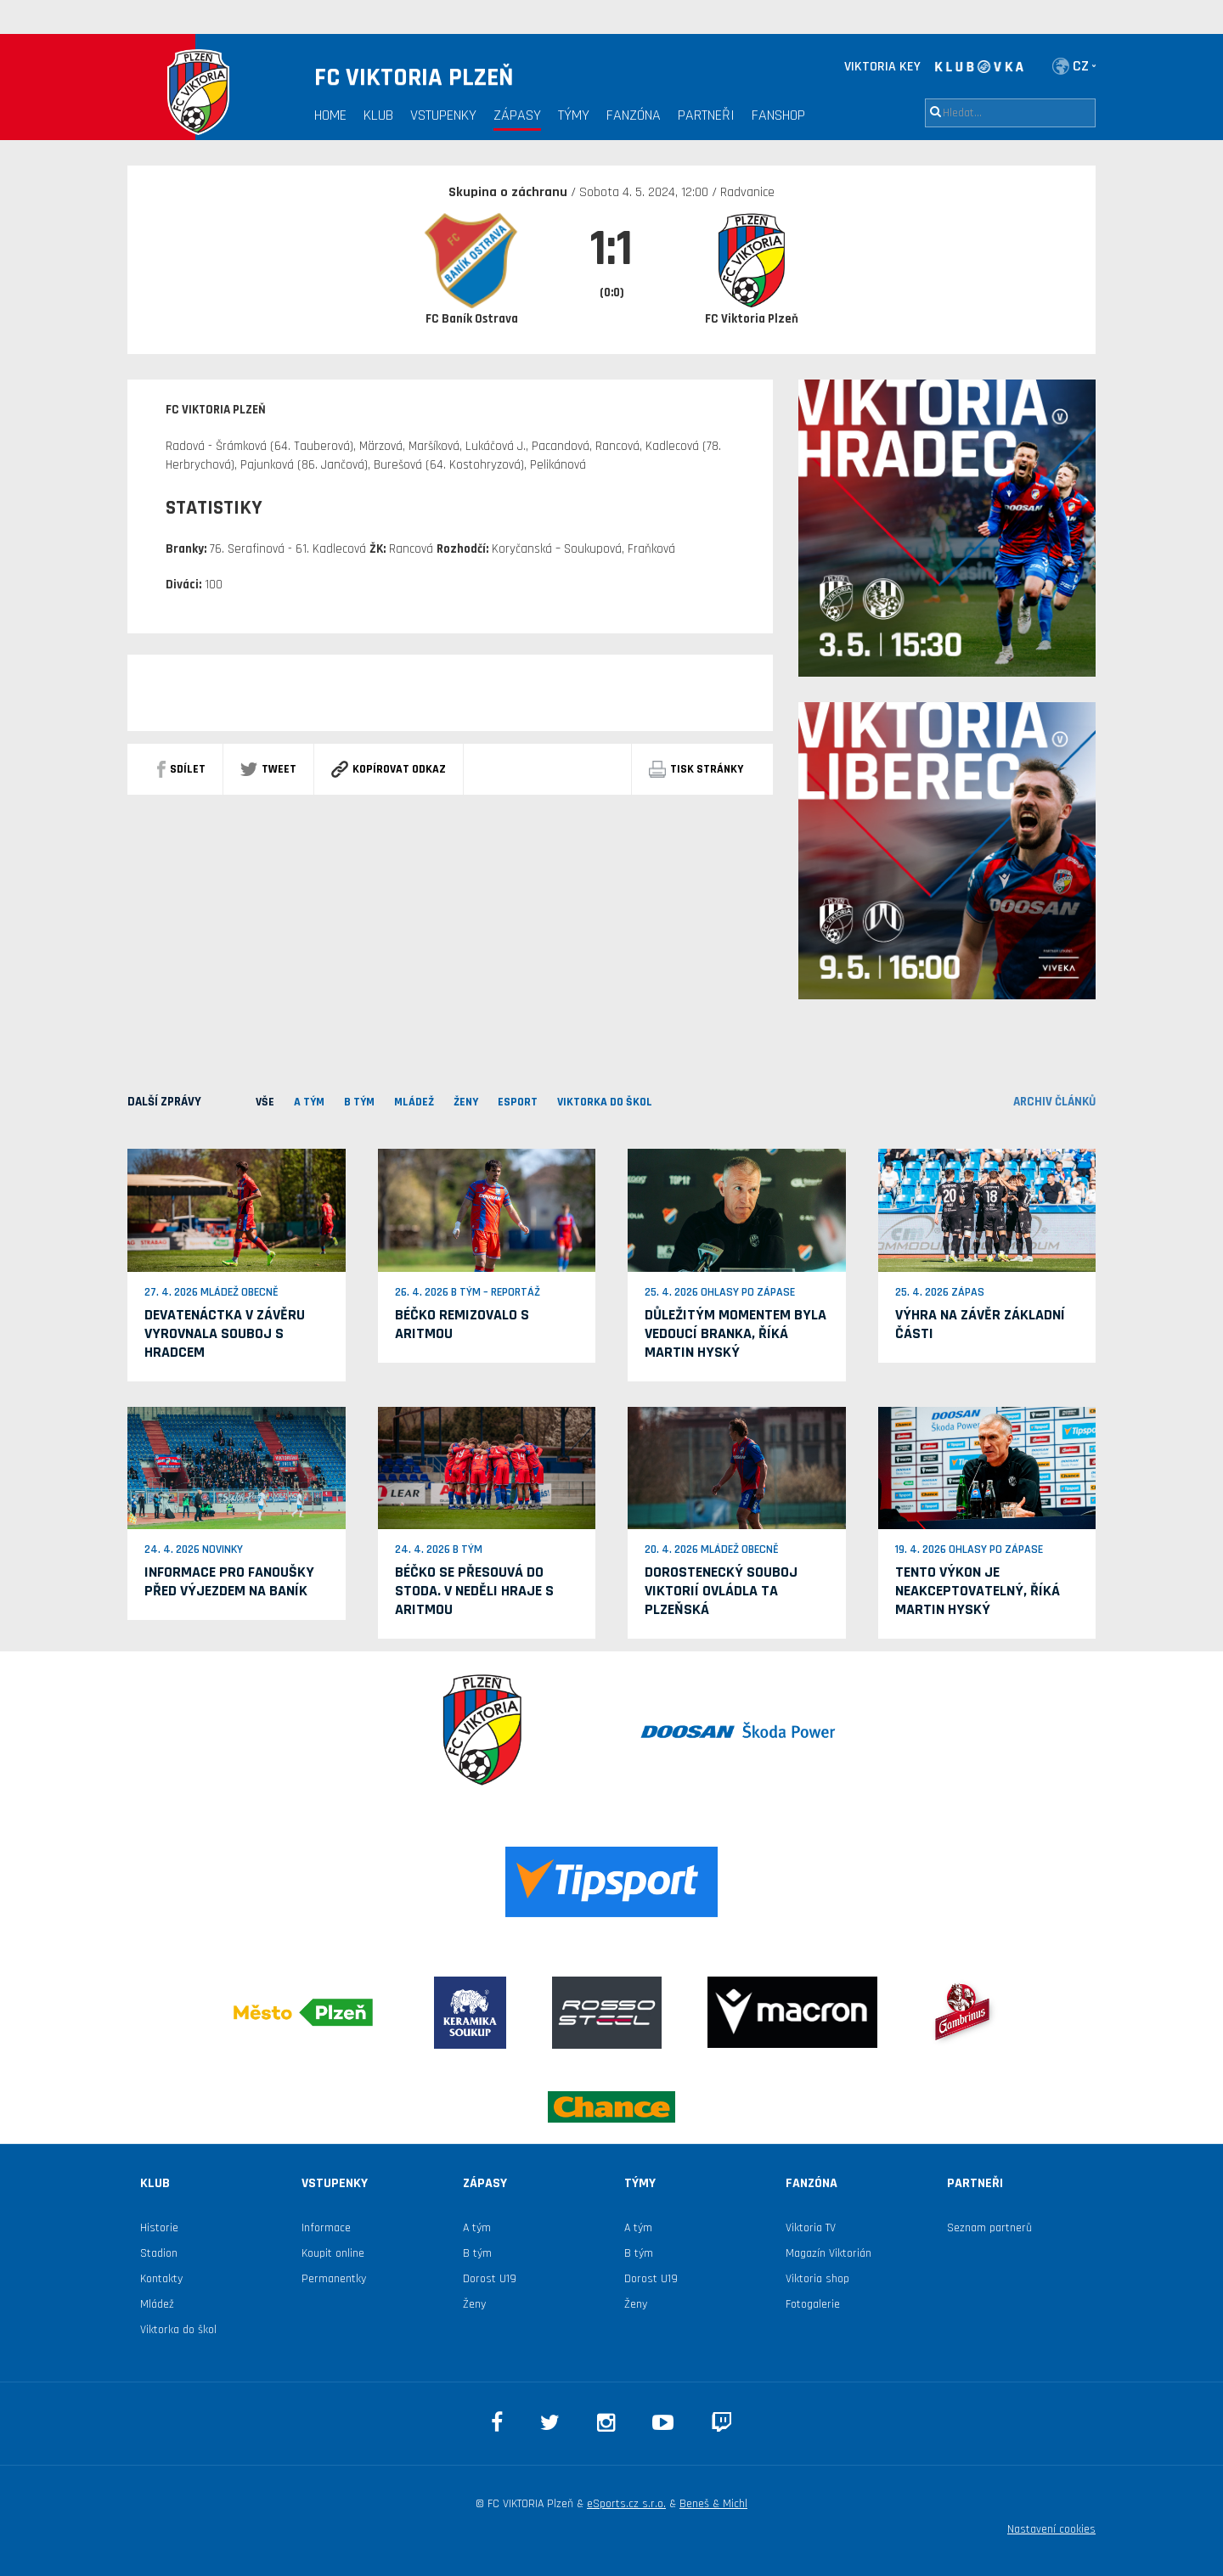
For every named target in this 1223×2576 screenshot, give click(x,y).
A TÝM (309, 1102)
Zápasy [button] (517, 115)
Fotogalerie (813, 2304)
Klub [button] (378, 115)
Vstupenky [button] (443, 115)
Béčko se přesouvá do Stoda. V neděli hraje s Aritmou (474, 1590)
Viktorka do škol (178, 2329)
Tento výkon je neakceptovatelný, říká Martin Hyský (977, 1590)
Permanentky (334, 2278)
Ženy (466, 1102)
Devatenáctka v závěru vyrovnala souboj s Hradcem (224, 1333)
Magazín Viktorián (828, 2253)
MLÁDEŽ (414, 1102)
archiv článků (1054, 1102)
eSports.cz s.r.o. (626, 2503)
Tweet (268, 769)
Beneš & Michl (713, 2503)
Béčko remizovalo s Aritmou (462, 1324)
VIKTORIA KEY (882, 67)
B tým (477, 2253)
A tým (477, 2228)
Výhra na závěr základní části (980, 1324)
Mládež (157, 2304)
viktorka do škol (604, 1102)
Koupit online (333, 2253)
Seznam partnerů (989, 2228)
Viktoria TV (811, 2228)
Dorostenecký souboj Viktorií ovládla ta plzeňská (721, 1590)
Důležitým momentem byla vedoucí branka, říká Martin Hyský (735, 1333)
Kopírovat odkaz (388, 769)
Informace (326, 2228)
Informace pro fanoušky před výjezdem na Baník (229, 1581)
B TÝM (359, 1102)
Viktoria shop (817, 2278)
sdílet (181, 769)
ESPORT (518, 1102)
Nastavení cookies (1051, 2529)
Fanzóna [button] (633, 115)
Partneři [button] (706, 115)
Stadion (159, 2253)
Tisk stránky (696, 769)
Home (330, 115)
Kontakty (161, 2278)
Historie (159, 2228)
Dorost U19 (489, 2278)
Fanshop (778, 115)
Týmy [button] (573, 115)
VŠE (265, 1102)
